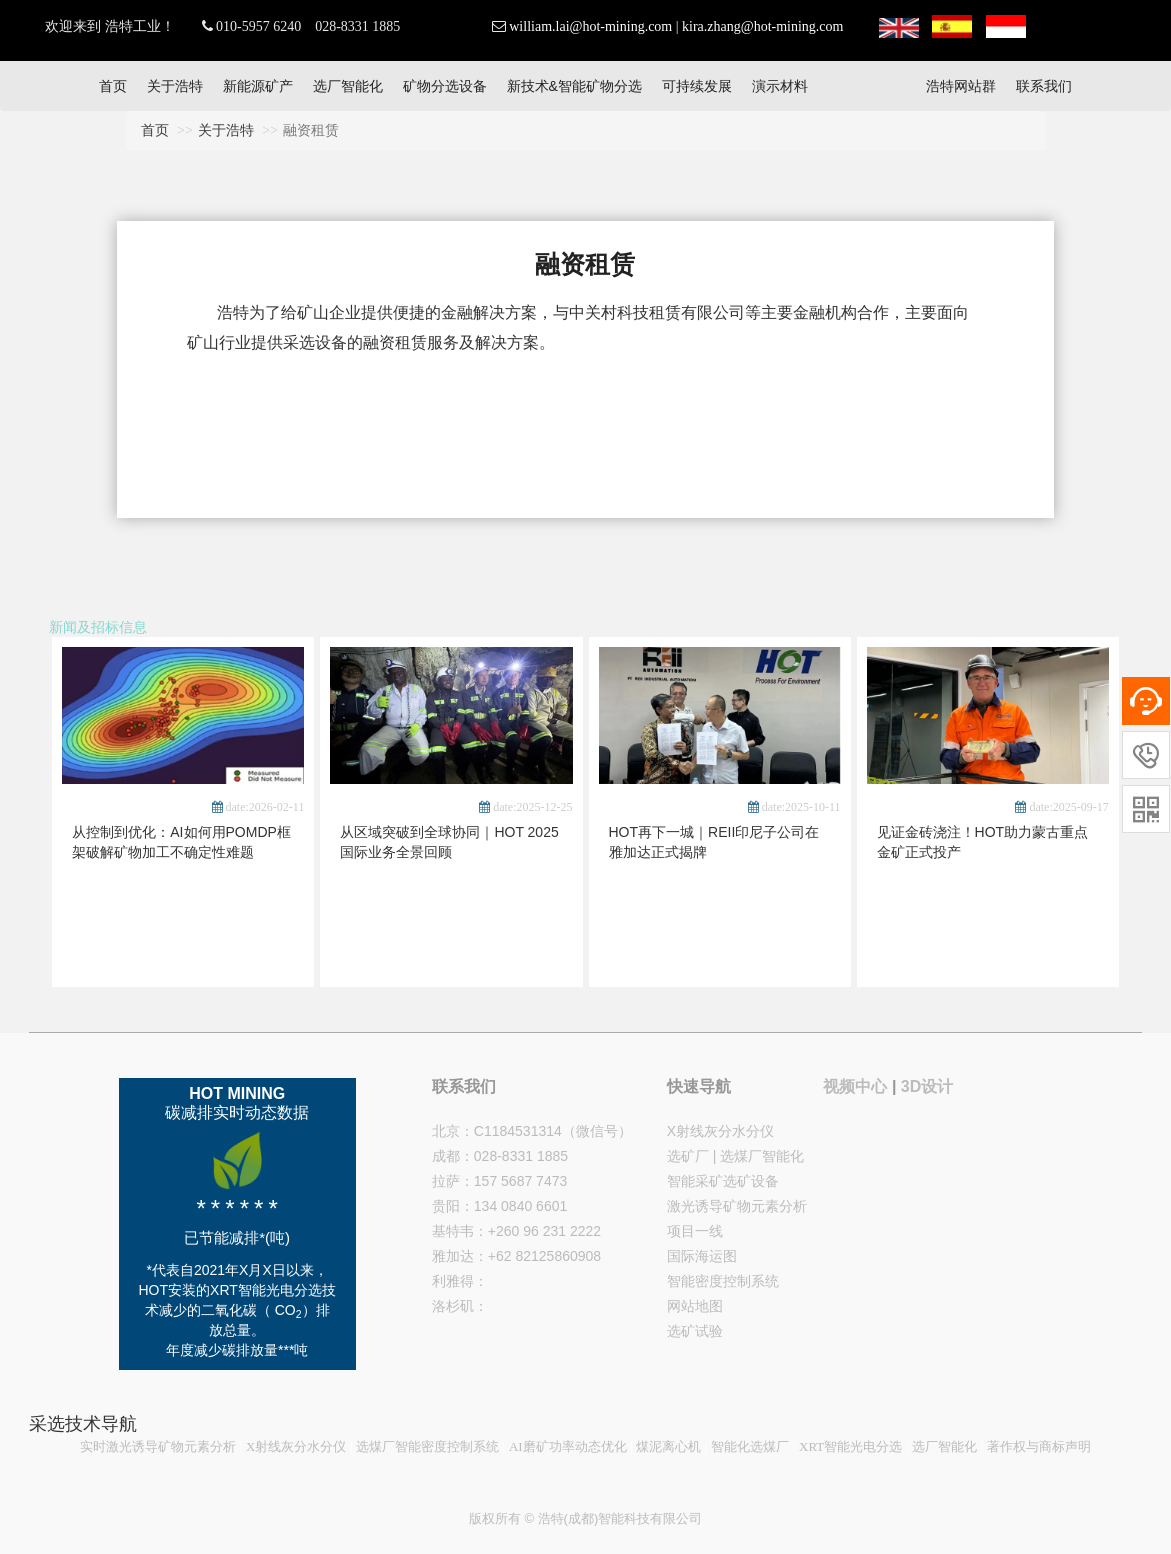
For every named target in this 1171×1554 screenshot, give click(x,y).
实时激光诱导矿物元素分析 (158, 1446)
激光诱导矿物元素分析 (737, 1206)
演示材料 (780, 86)
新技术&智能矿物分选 (574, 86)
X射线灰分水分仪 (720, 1131)
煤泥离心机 (668, 1446)
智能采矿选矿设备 (723, 1181)
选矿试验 (695, 1331)
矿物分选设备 (445, 86)
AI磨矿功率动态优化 (568, 1446)
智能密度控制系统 (723, 1281)
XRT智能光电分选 (850, 1446)
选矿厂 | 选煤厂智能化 (735, 1156)
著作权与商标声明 (1039, 1446)
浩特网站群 (961, 86)
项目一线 (695, 1231)
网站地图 (695, 1306)
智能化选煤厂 (750, 1446)
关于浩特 (175, 86)
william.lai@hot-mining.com (590, 26)
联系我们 (1044, 86)
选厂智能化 (348, 86)
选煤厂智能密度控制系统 (427, 1446)
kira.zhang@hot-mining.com (762, 26)
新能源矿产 (258, 86)
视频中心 (855, 1086)
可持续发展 (697, 86)
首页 (113, 86)
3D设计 (927, 1086)
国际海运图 (702, 1256)
